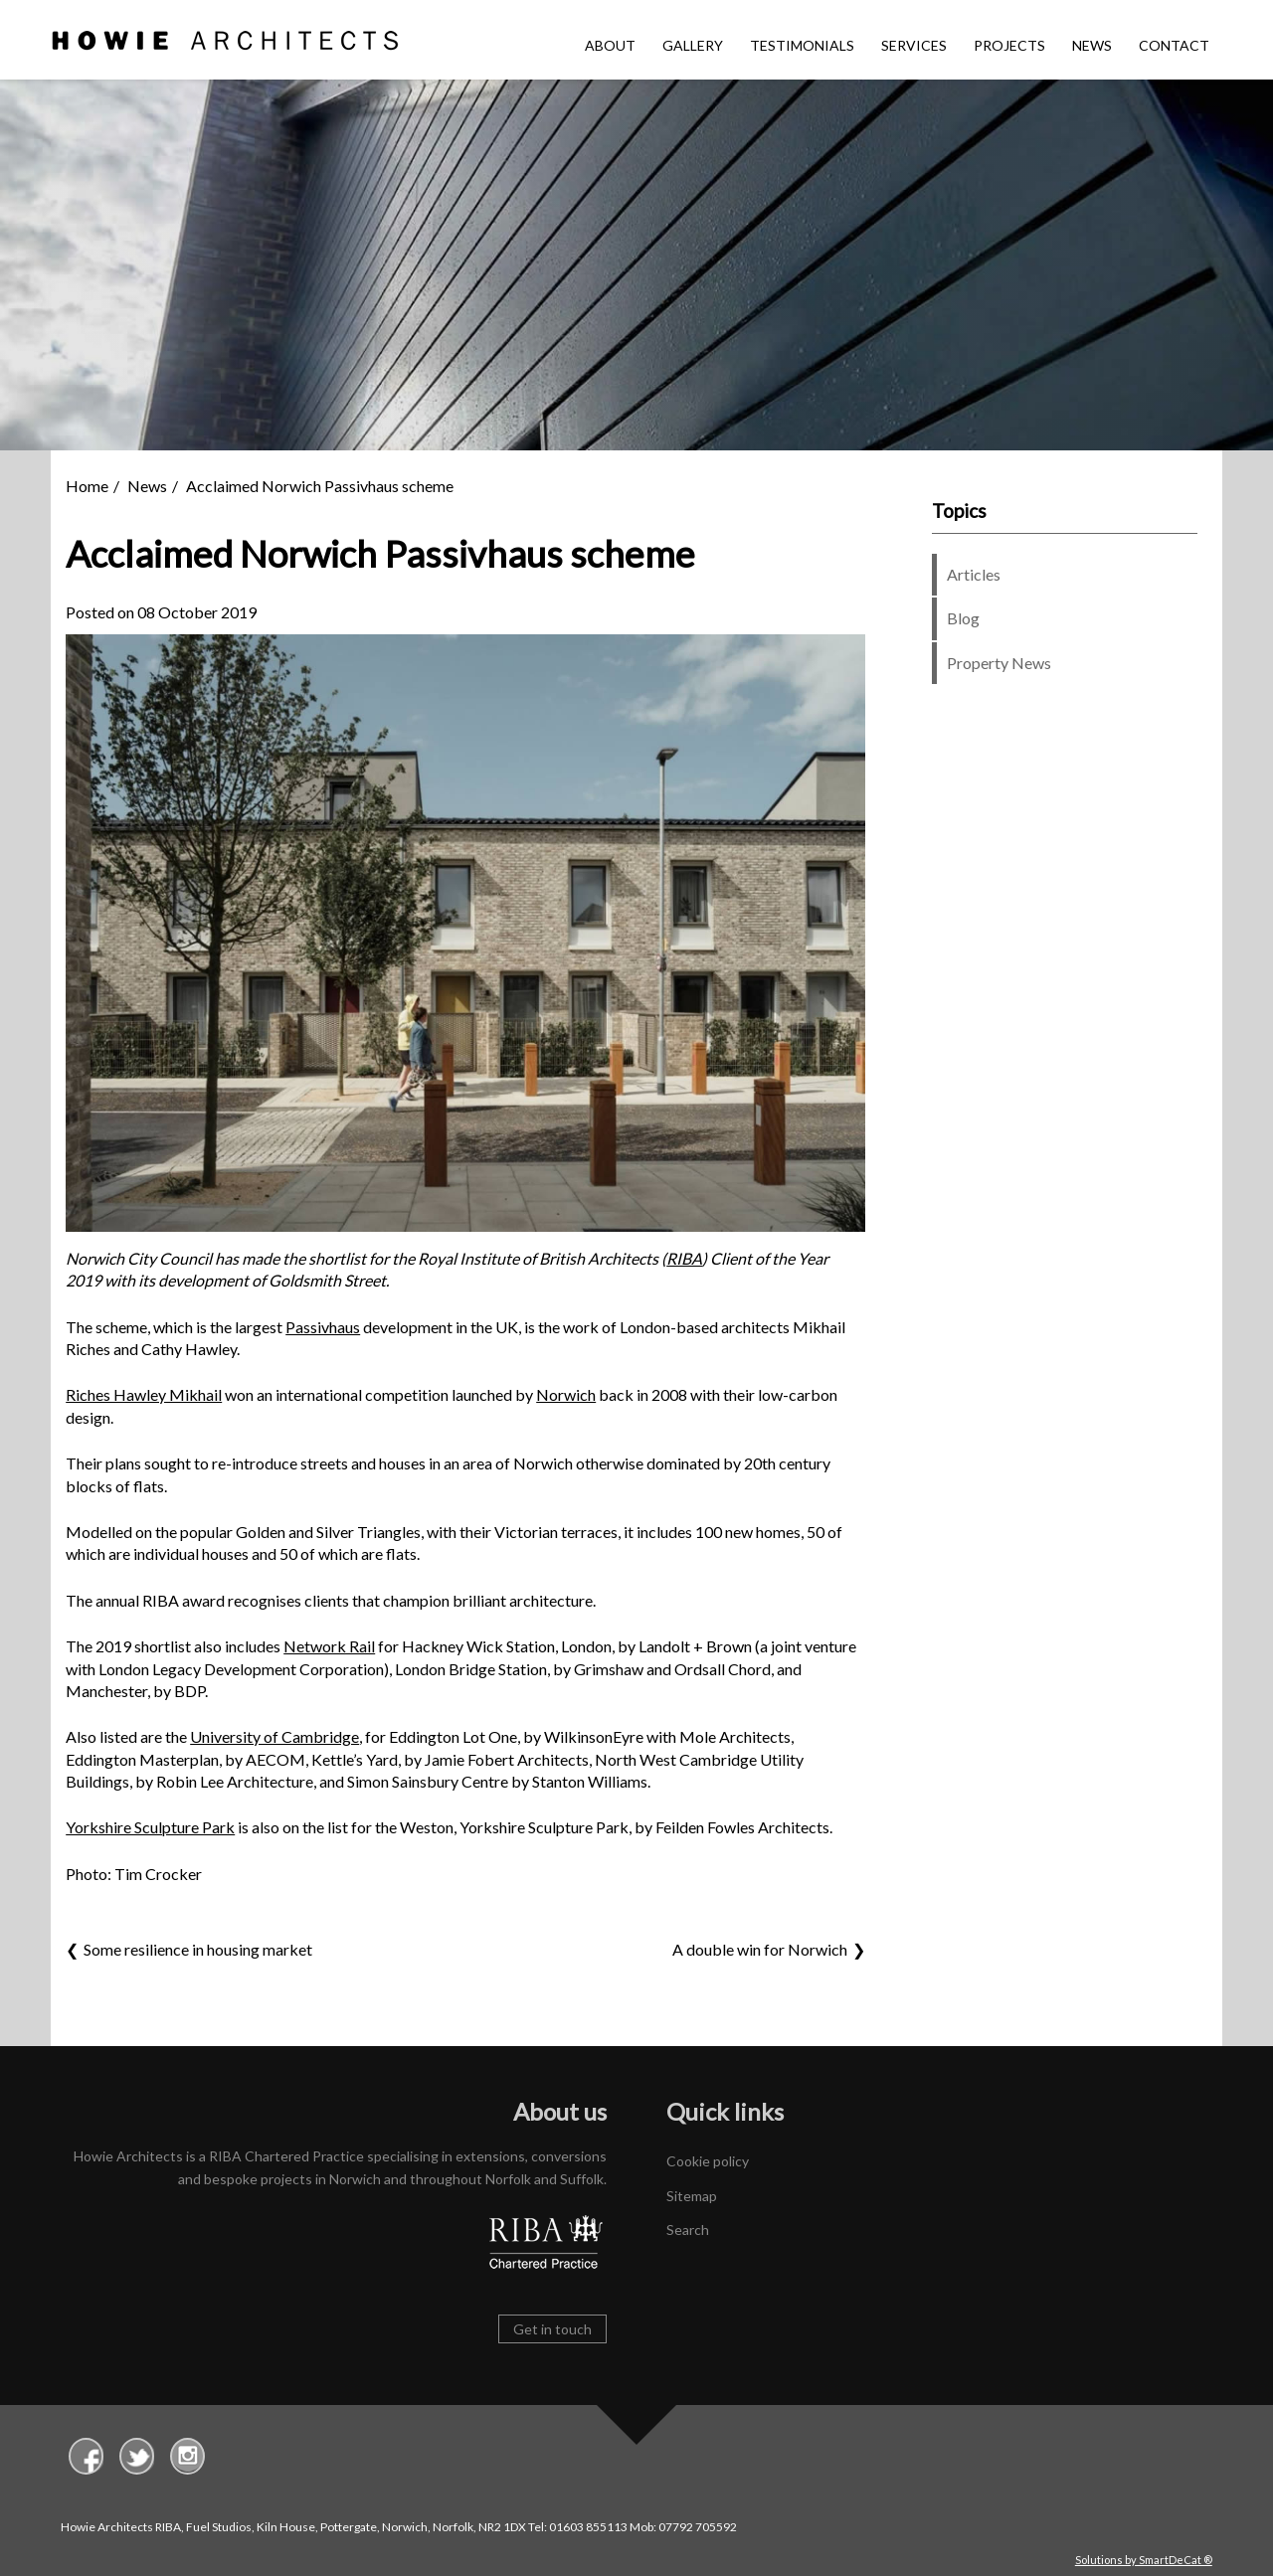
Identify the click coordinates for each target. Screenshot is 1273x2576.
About (610, 45)
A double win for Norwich (759, 1949)
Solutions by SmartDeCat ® (1143, 2559)
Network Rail (329, 1645)
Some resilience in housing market (199, 1949)
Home (87, 485)
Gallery (692, 45)
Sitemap (691, 2195)
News (1092, 45)
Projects (1009, 45)
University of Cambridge (274, 1736)
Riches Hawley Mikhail (144, 1394)
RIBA (684, 1258)
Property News (999, 662)
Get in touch (552, 2328)
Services (914, 45)
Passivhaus (322, 1326)
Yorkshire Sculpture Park (150, 1826)
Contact (1174, 45)
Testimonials (802, 45)
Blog (963, 617)
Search (687, 2229)
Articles (973, 574)
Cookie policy (707, 2160)
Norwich (566, 1394)
